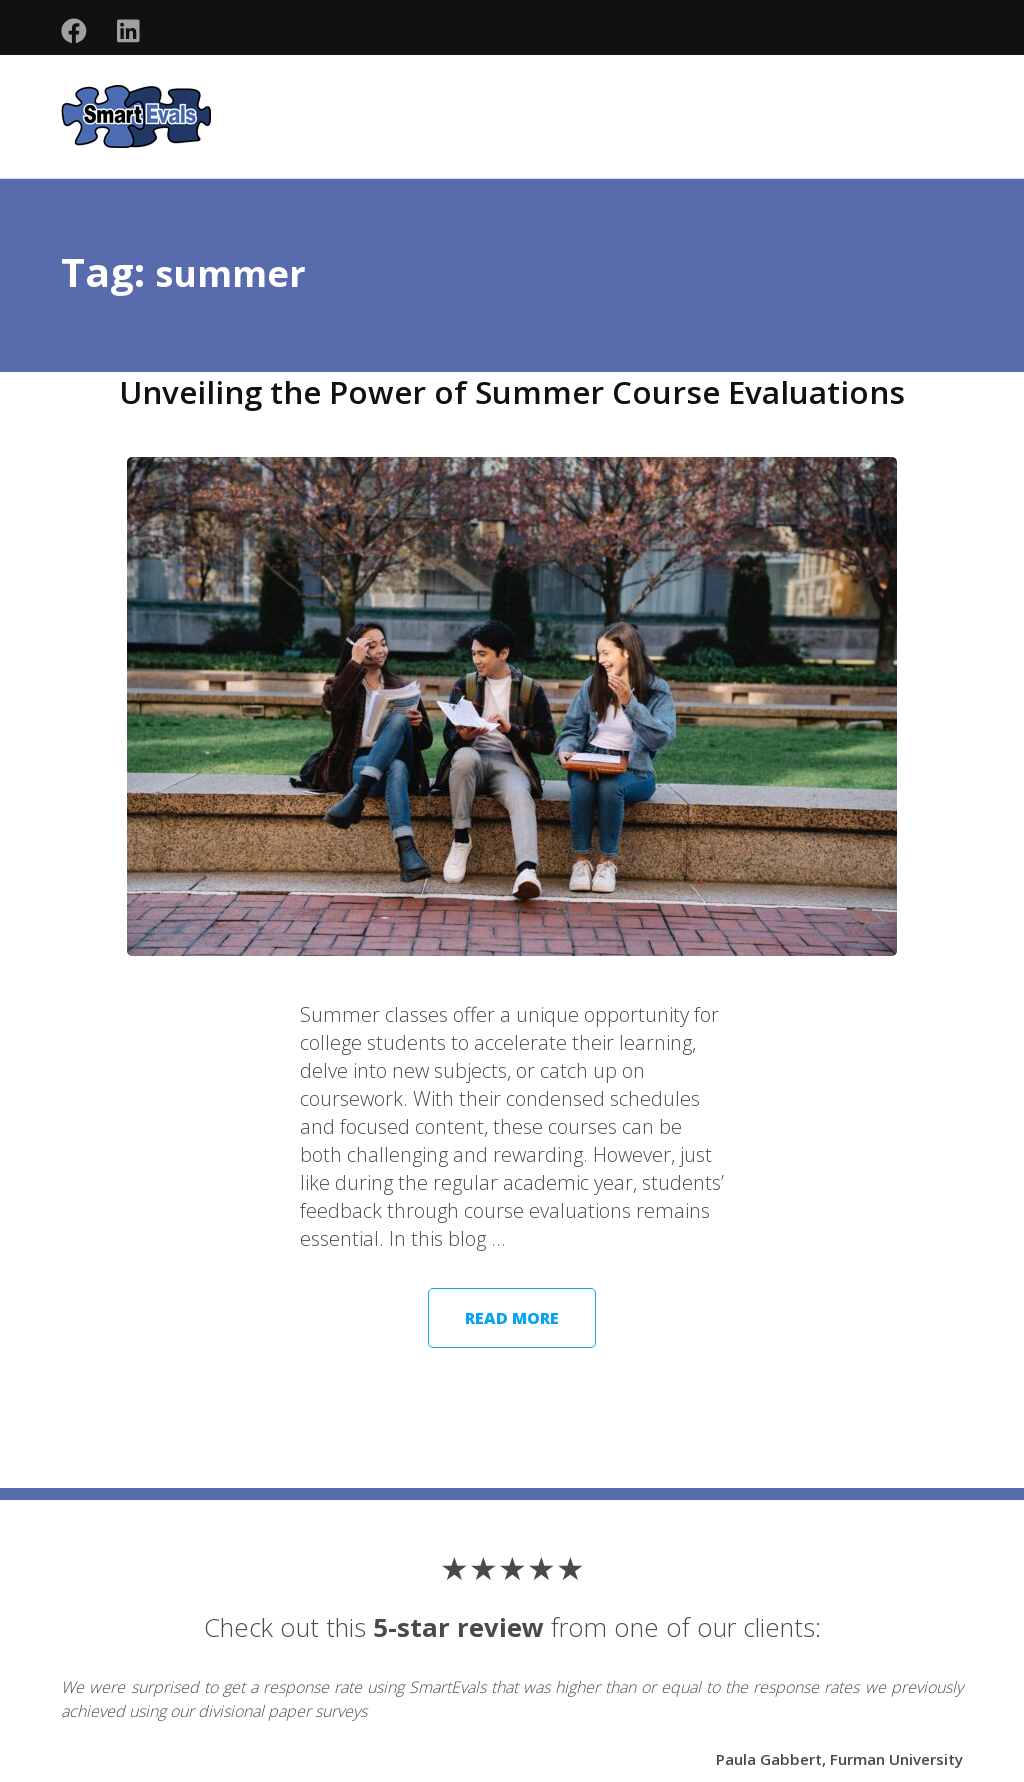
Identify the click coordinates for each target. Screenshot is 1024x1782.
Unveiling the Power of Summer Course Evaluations (512, 391)
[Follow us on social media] (74, 32)
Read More (512, 1318)
